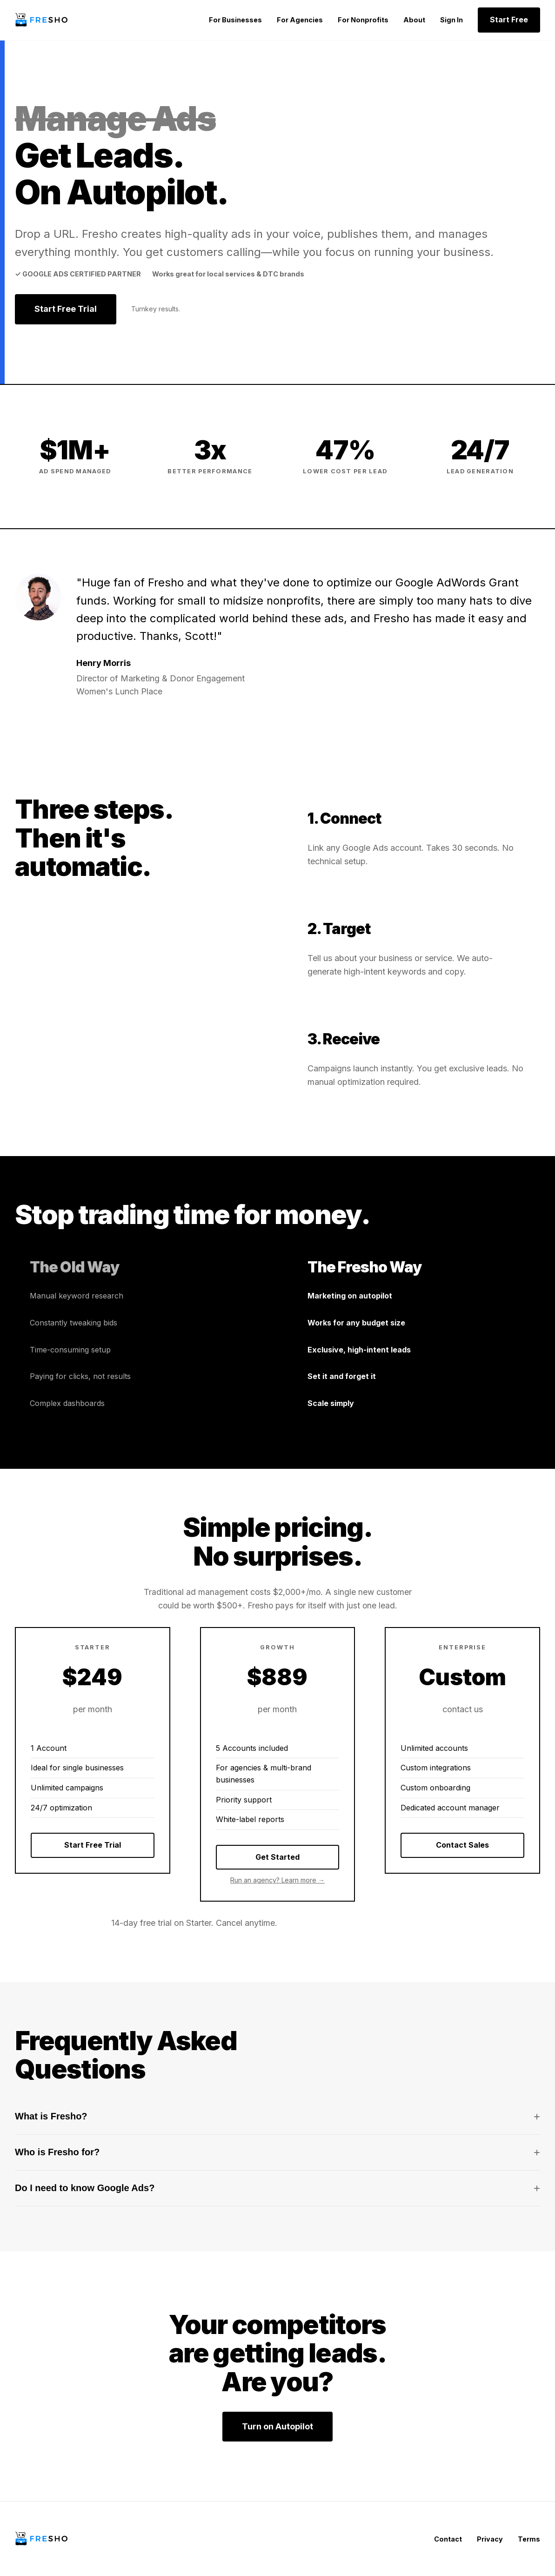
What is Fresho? (277, 2116)
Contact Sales (462, 1845)
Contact (448, 2539)
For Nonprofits (363, 20)
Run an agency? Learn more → (277, 1880)
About (414, 20)
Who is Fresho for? (277, 2152)
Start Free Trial (65, 309)
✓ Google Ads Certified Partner (78, 274)
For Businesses (235, 20)
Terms (529, 2539)
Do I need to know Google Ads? (277, 2188)
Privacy (490, 2539)
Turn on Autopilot (277, 2426)
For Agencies (300, 20)
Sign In (451, 20)
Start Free (509, 19)
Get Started (277, 1857)
